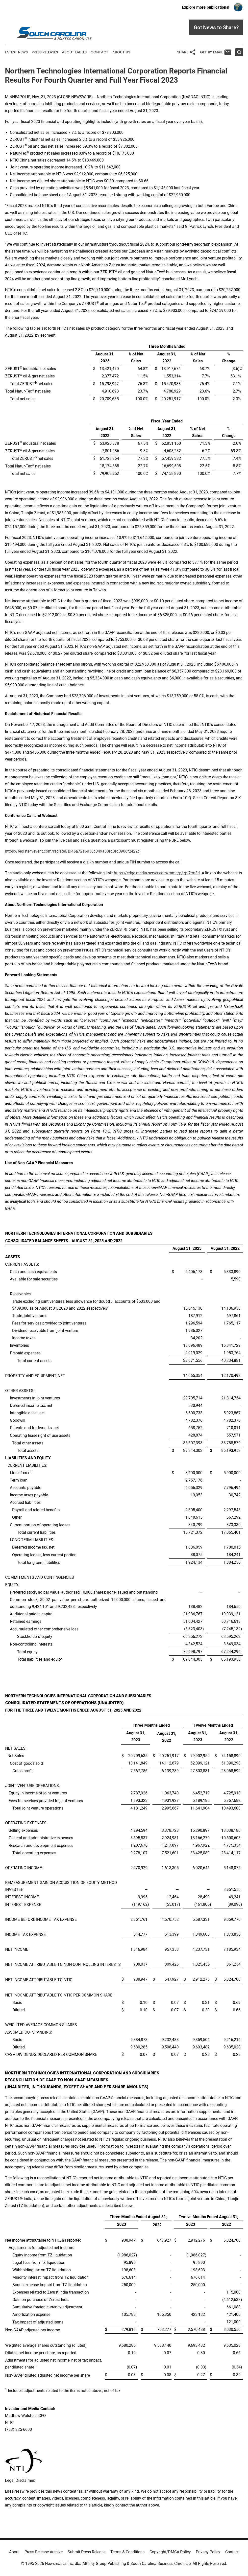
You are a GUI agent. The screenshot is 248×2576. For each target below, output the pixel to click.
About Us (121, 52)
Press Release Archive (44, 2552)
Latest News (16, 52)
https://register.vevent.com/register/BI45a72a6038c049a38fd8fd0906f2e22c (72, 851)
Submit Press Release (86, 2552)
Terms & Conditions (127, 2552)
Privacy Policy (208, 2552)
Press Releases (45, 52)
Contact (99, 52)
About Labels (74, 52)
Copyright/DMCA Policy (170, 2552)
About (14, 2552)
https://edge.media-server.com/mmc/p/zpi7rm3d (157, 873)
